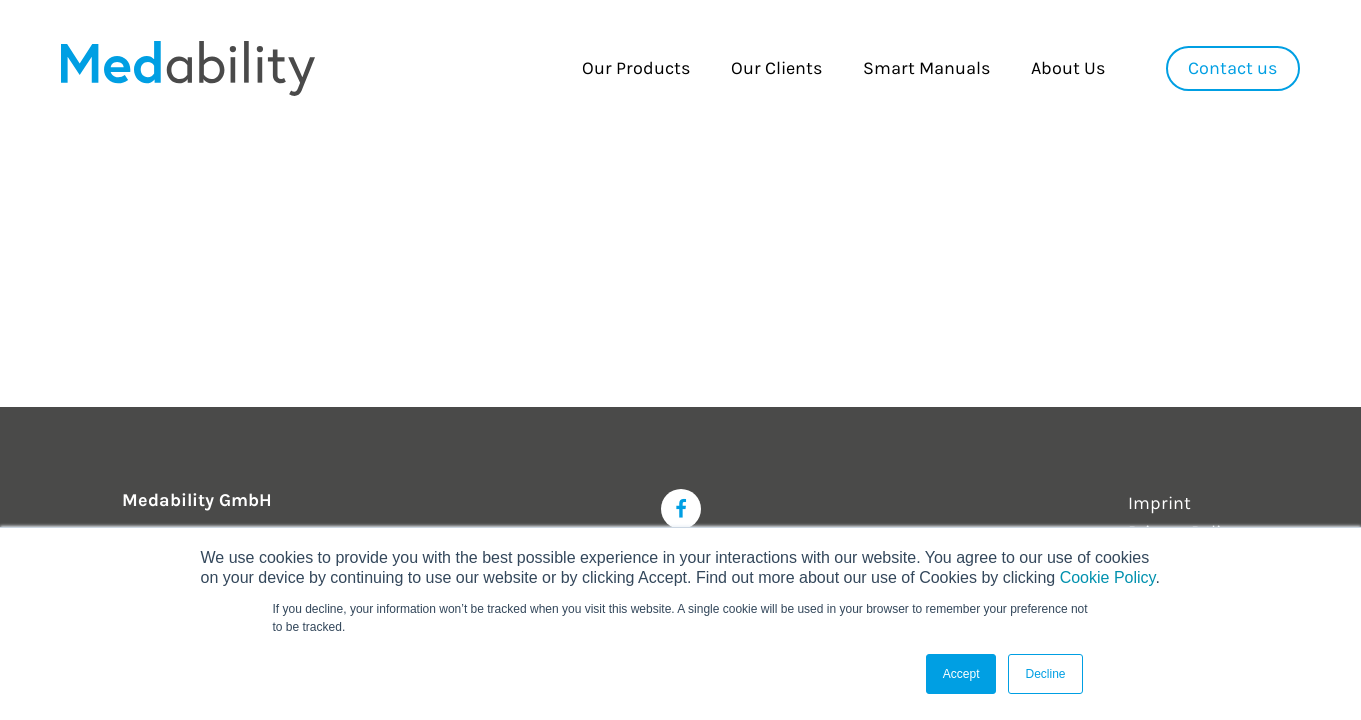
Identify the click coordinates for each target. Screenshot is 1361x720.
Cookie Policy (1108, 577)
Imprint (1159, 503)
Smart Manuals (926, 68)
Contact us (1232, 68)
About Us (1068, 68)
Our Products (636, 68)
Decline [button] (1045, 674)
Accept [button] (961, 674)
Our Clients (776, 68)
